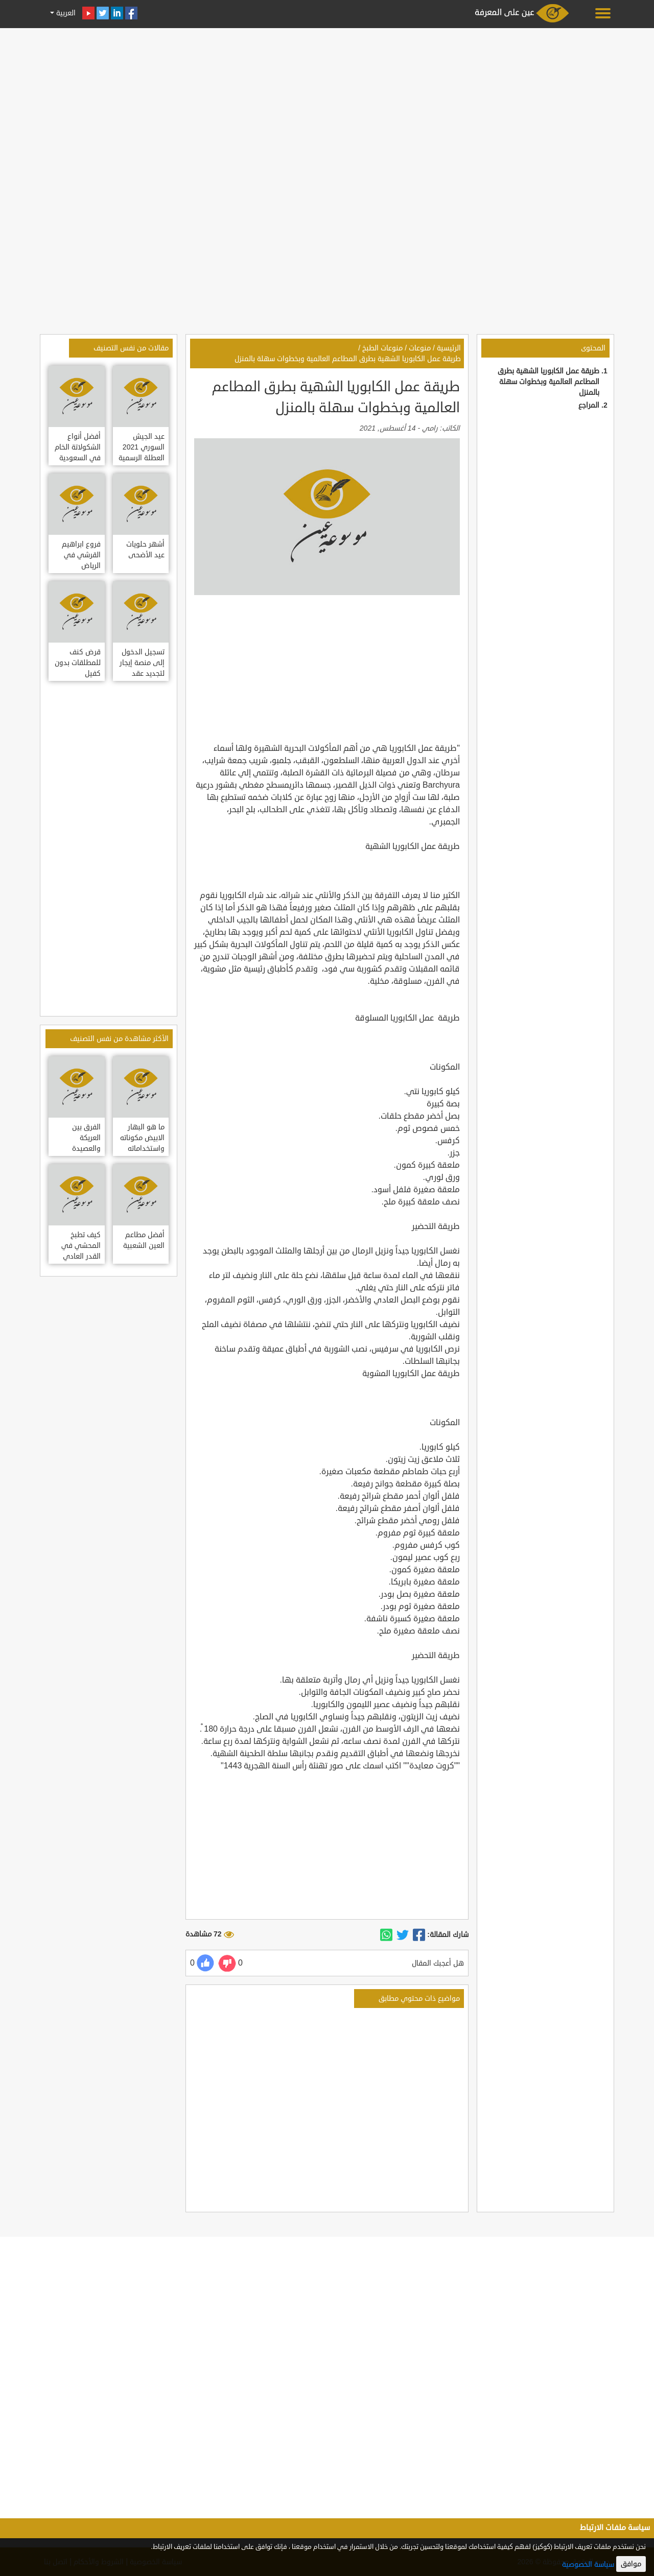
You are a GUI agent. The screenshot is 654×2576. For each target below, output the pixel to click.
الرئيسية (449, 348)
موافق (631, 2564)
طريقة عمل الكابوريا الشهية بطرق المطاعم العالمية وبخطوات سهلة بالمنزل (548, 381)
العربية (65, 13)
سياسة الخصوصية (588, 2564)
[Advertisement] (327, 103)
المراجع (588, 405)
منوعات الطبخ (382, 348)
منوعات (420, 348)
